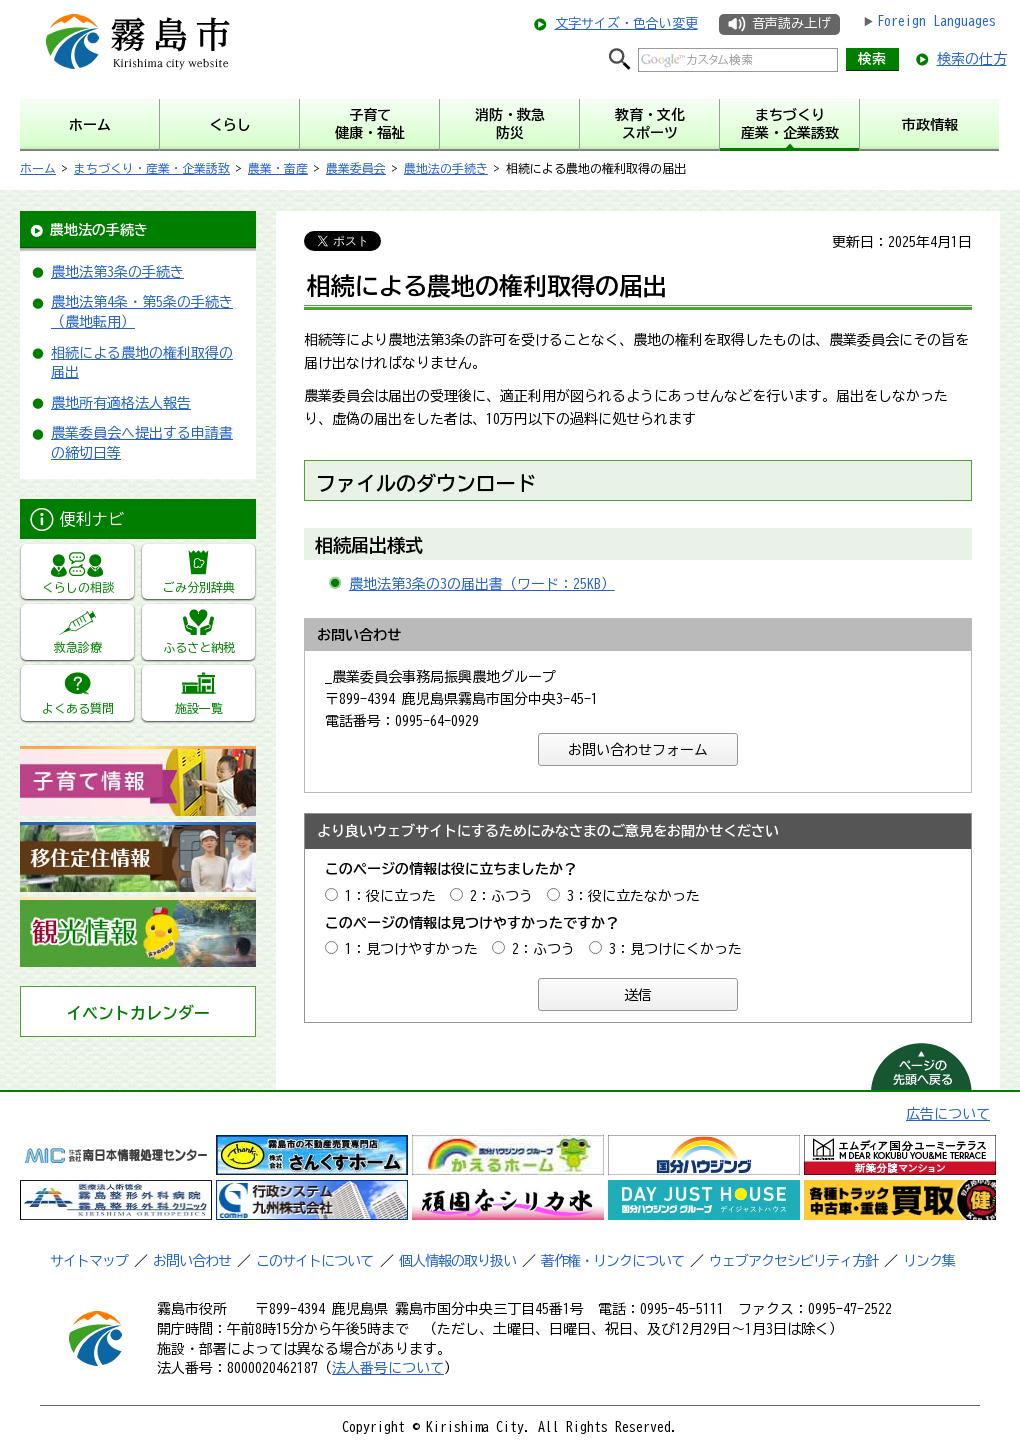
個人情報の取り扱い (457, 1261)
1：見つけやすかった (411, 949)
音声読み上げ (791, 23)
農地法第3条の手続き (117, 272)
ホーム (38, 168)
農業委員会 (356, 168)
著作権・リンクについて (612, 1261)
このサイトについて (314, 1261)
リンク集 (929, 1261)
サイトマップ (89, 1261)
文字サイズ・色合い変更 (626, 23)
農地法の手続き (446, 168)
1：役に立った (390, 896)
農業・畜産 (278, 168)
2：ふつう (501, 896)
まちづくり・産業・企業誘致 (152, 168)
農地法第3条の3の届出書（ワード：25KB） (482, 584)
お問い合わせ (192, 1261)
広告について (948, 1114)
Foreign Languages (936, 21)
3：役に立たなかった (633, 896)
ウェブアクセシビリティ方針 (793, 1261)
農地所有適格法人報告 (121, 403)
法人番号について (388, 1368)
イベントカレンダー (138, 1013)
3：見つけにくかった (675, 949)
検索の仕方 (972, 59)
